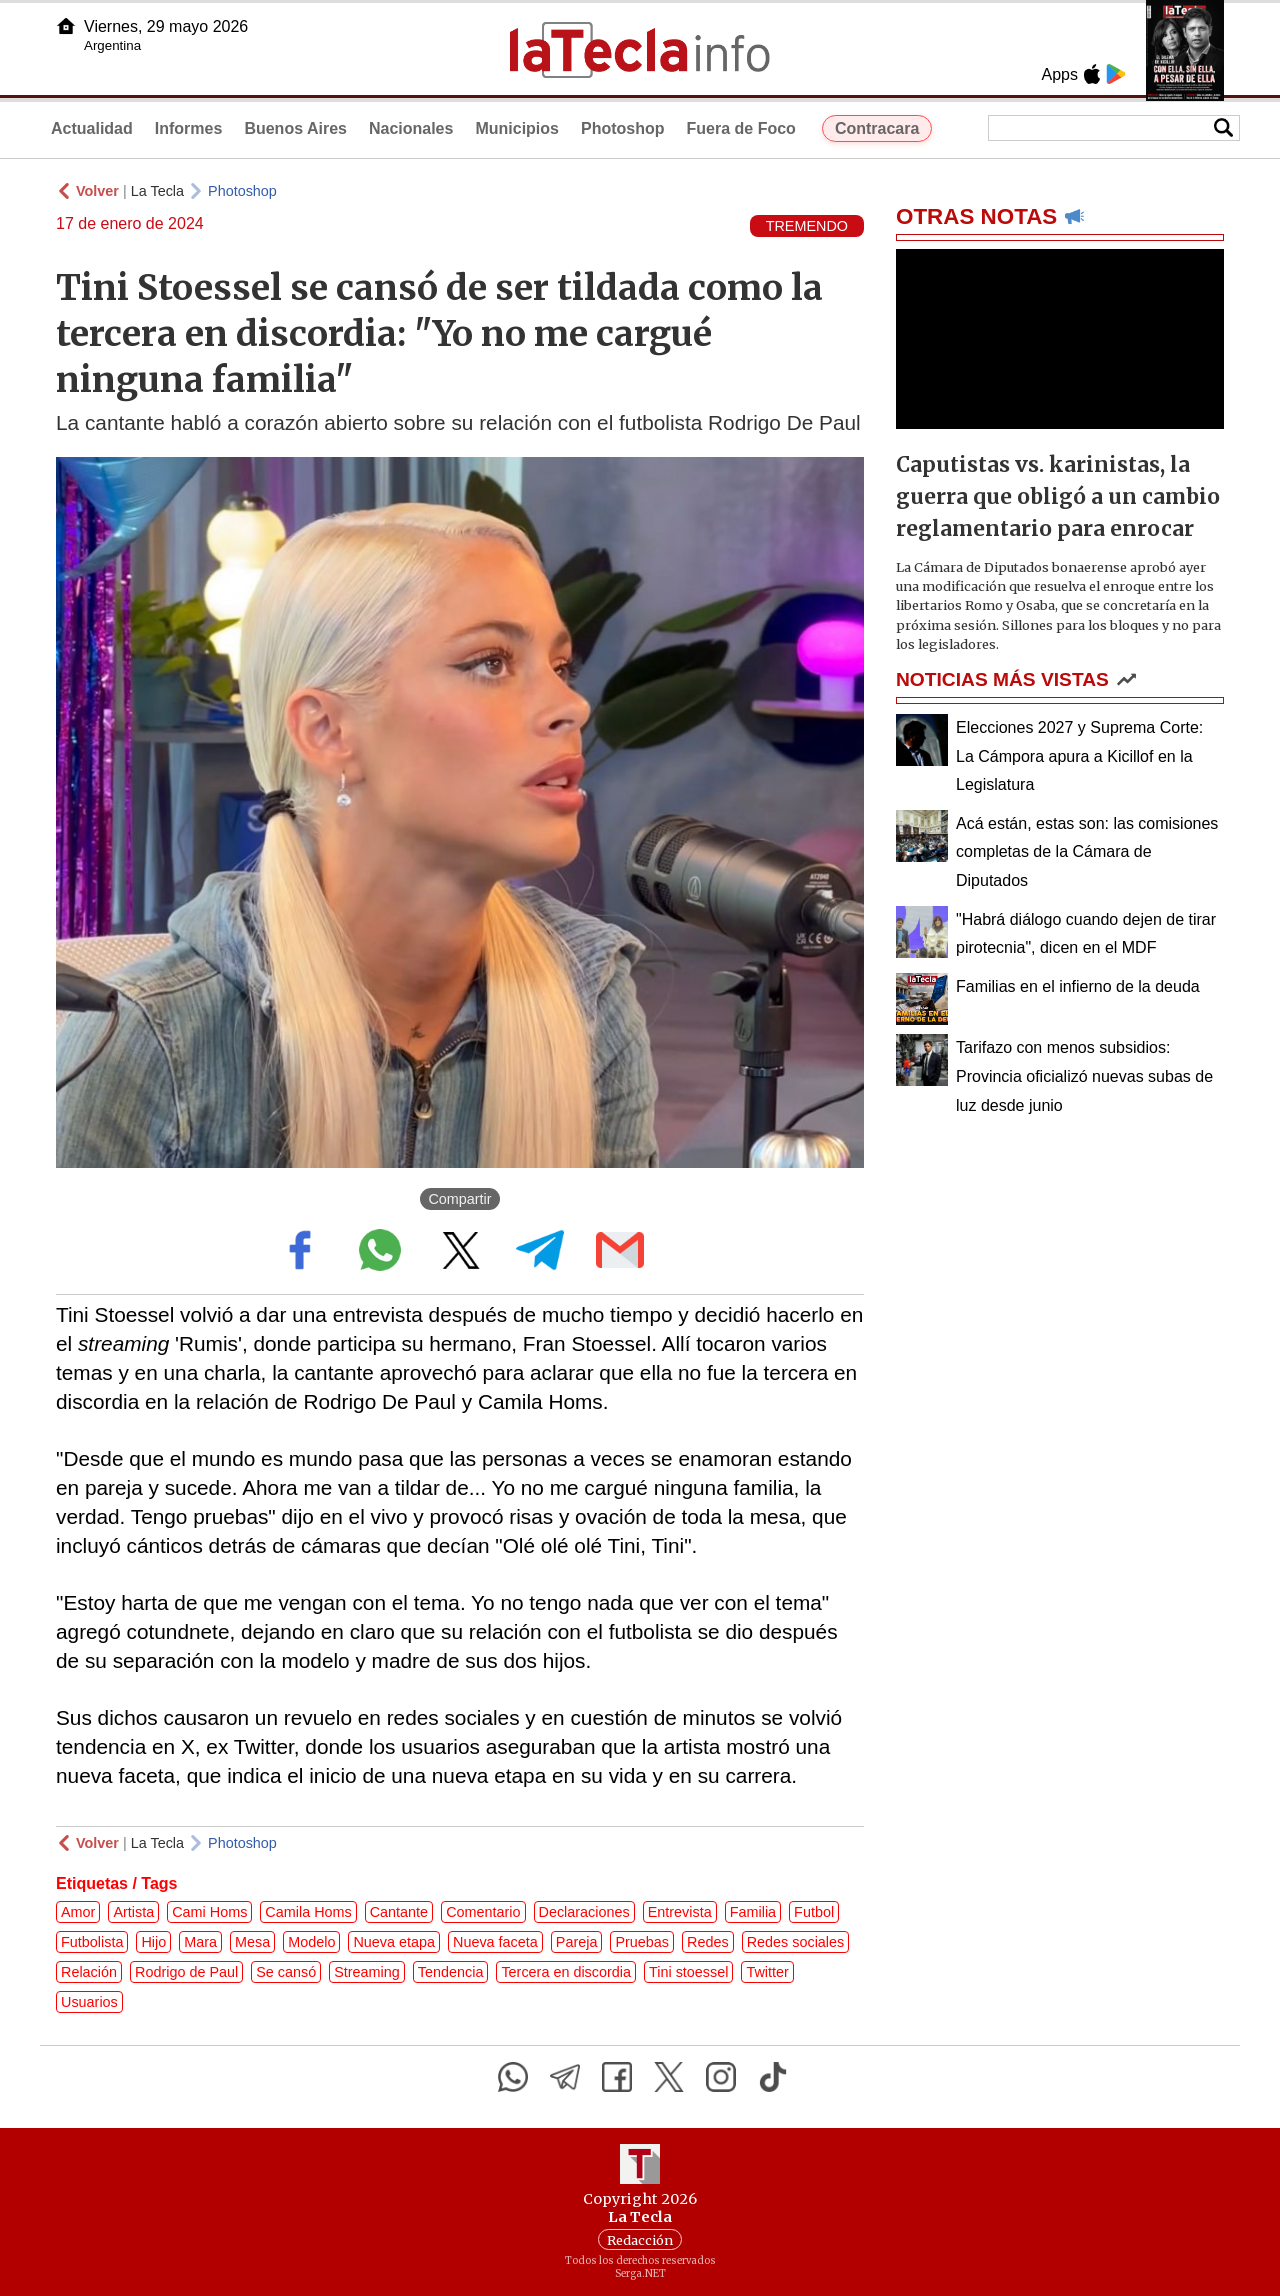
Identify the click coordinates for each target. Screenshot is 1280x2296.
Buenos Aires (295, 128)
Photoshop (623, 128)
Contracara (877, 128)
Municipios (517, 128)
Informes (189, 128)
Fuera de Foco (741, 128)
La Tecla (157, 191)
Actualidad (92, 128)
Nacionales (411, 128)
